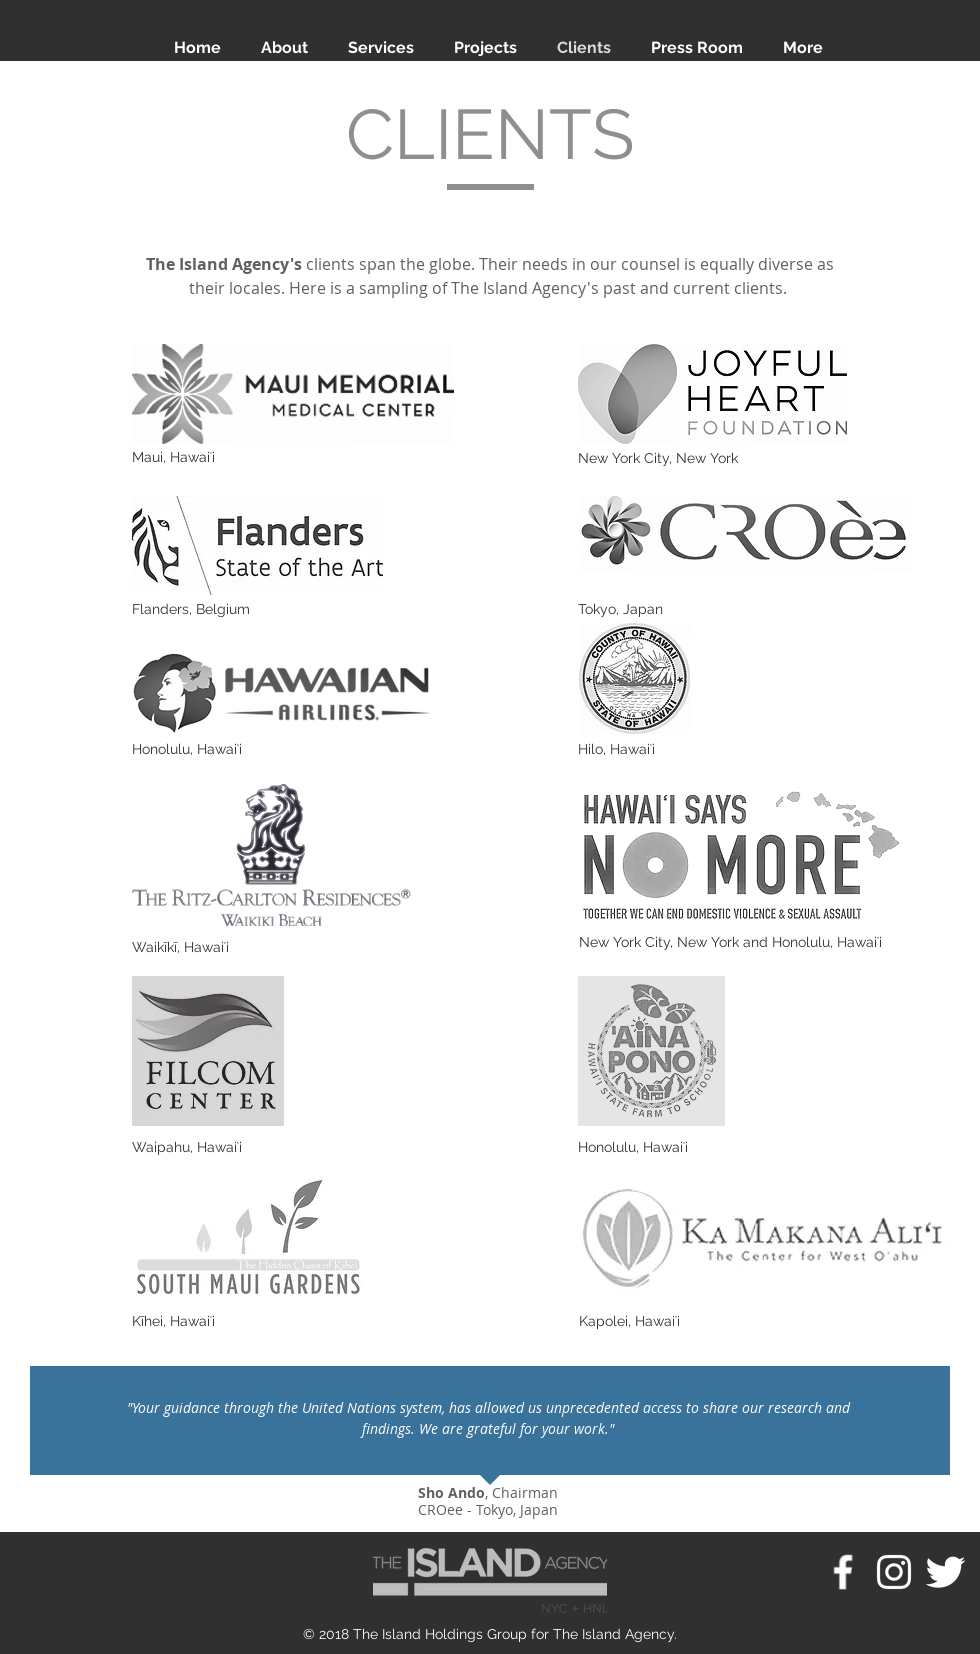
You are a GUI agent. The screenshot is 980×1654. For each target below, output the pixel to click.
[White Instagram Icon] (894, 1572)
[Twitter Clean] (945, 1572)
